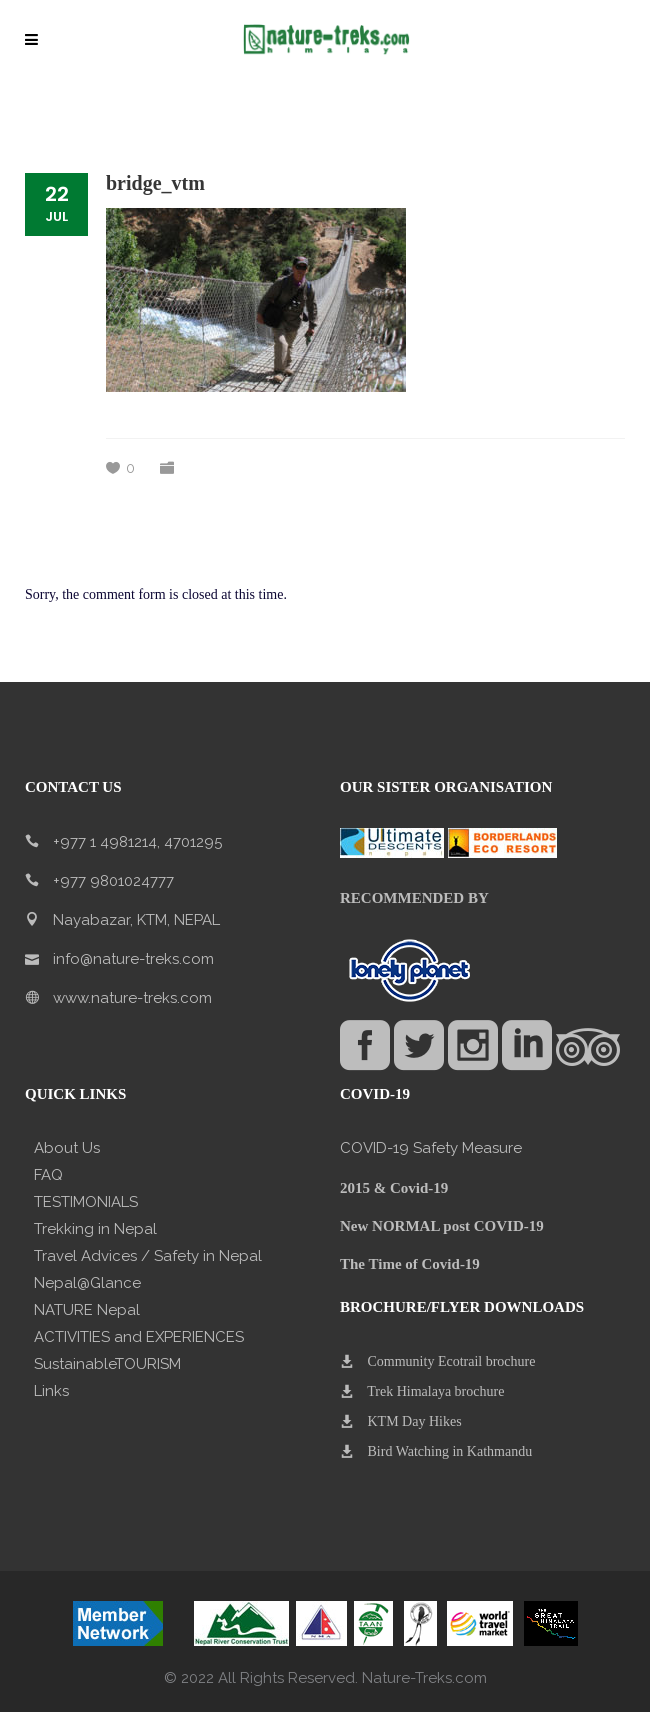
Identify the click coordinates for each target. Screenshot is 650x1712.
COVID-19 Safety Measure (431, 1148)
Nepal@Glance (87, 1283)
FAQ (48, 1175)
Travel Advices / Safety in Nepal (148, 1256)
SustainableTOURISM (107, 1364)
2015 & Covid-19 (394, 1188)
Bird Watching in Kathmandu (450, 1451)
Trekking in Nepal (95, 1229)
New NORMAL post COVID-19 (442, 1226)
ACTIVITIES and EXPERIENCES (139, 1337)
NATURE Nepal (87, 1310)
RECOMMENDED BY (414, 898)
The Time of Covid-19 (410, 1264)
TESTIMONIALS (86, 1202)
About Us (67, 1148)
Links (51, 1391)
